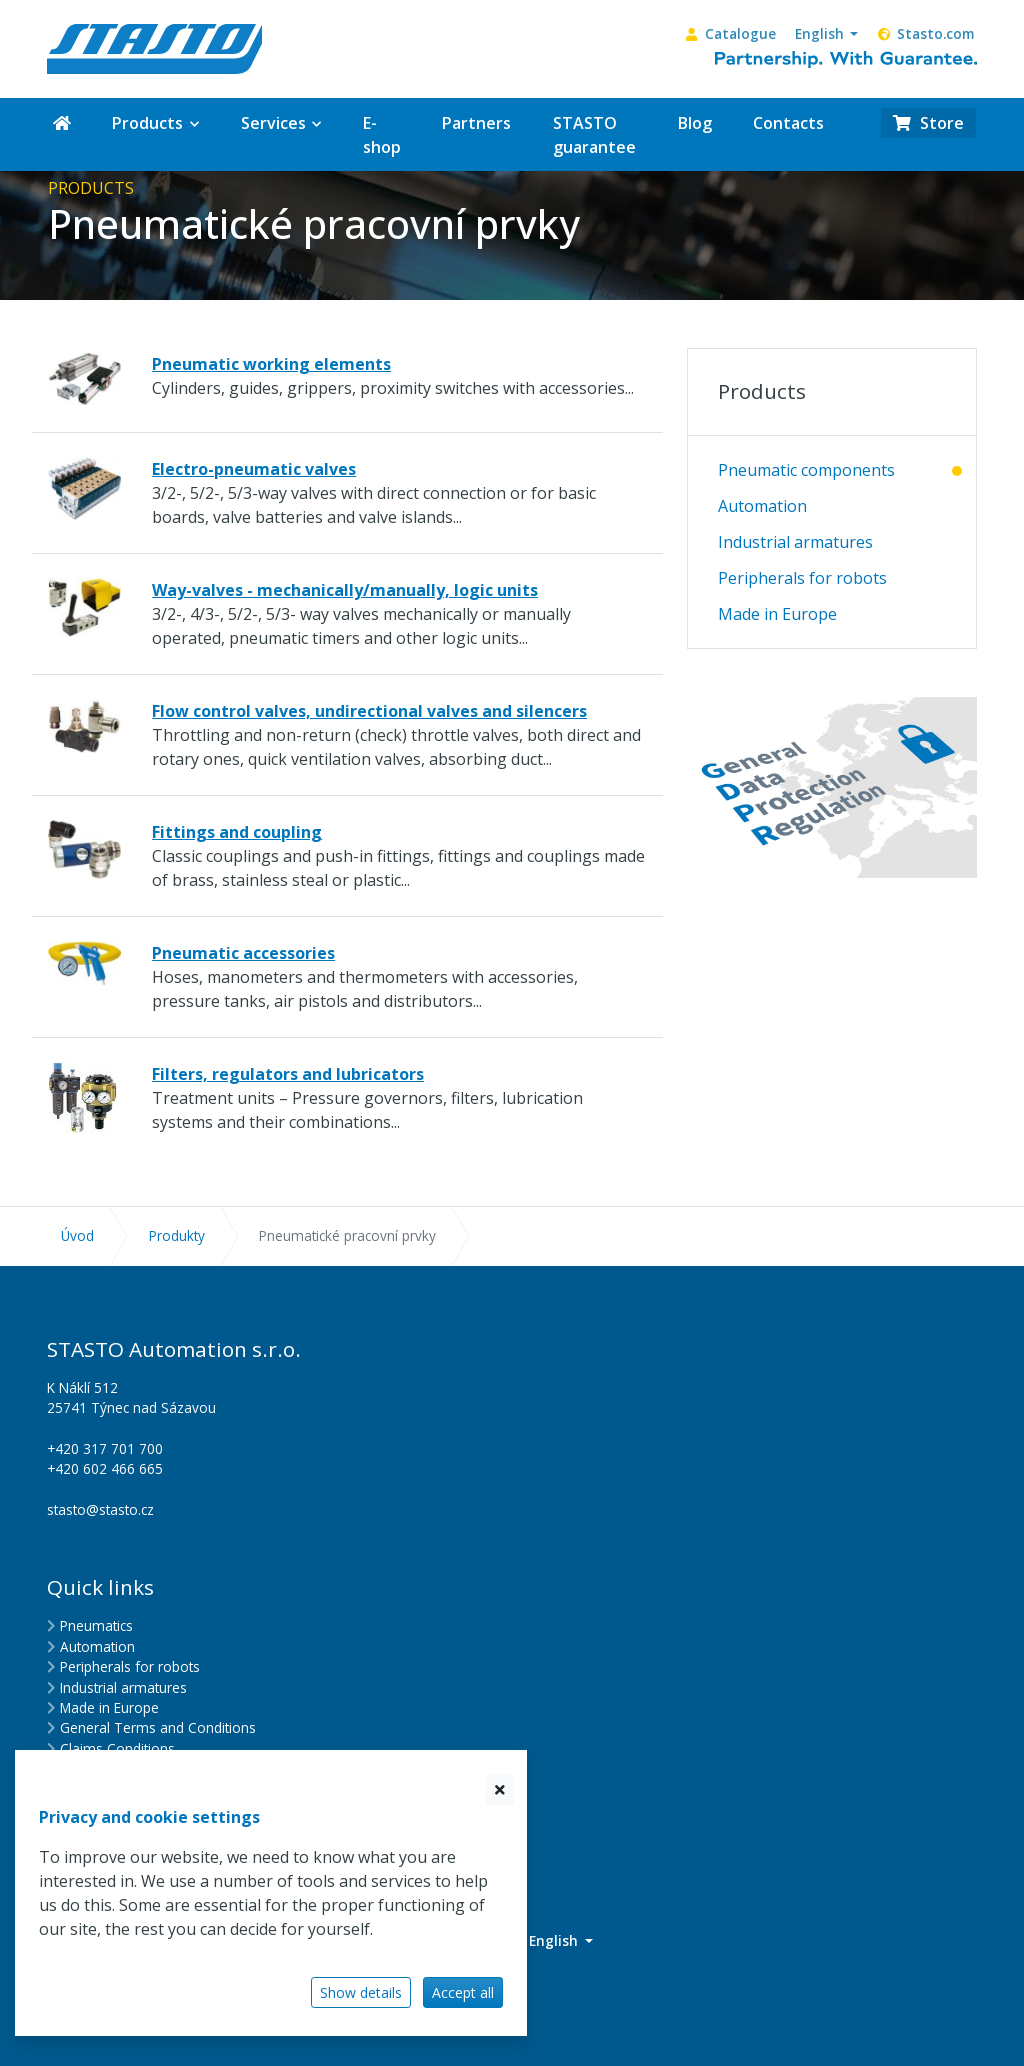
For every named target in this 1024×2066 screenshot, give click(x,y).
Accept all (463, 1992)
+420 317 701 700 (105, 1448)
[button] (826, 34)
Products (762, 391)
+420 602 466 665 (105, 1468)
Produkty (177, 1235)
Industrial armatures (795, 542)
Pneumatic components (806, 470)
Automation (762, 506)
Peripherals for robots (802, 578)
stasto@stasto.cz (100, 1509)
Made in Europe (777, 614)
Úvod (77, 1235)
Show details (361, 1992)
